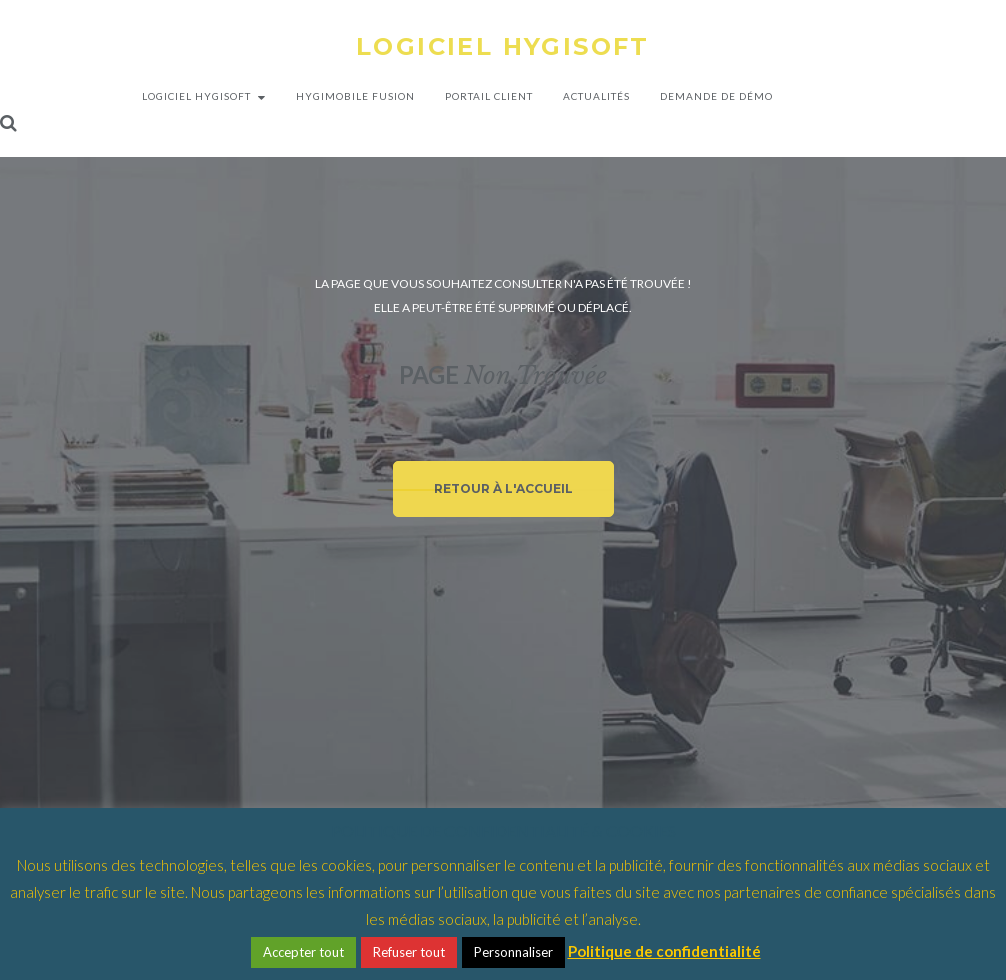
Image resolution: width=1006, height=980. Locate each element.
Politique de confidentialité (664, 951)
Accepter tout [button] (303, 952)
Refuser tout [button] (409, 952)
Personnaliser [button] (513, 952)
